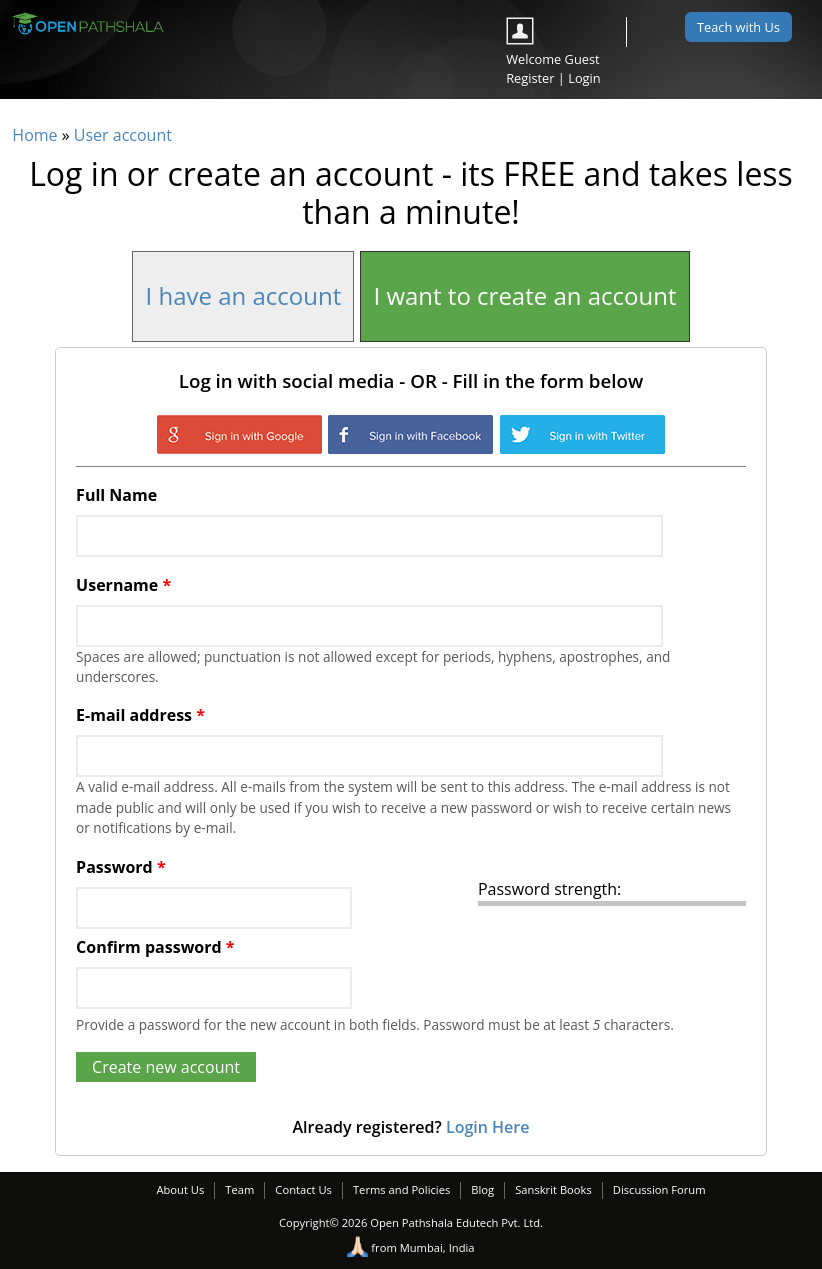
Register (530, 78)
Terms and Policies (401, 1189)
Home (34, 135)
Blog (482, 1189)
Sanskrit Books (553, 1189)
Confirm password (155, 947)
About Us (180, 1189)
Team (239, 1189)
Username (123, 585)
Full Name (116, 495)
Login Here (487, 1127)
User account (123, 135)
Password (120, 867)
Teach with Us (738, 27)
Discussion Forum (659, 1189)
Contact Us (303, 1189)
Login (584, 78)
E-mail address (140, 715)
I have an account (243, 295)
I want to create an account (524, 295)
